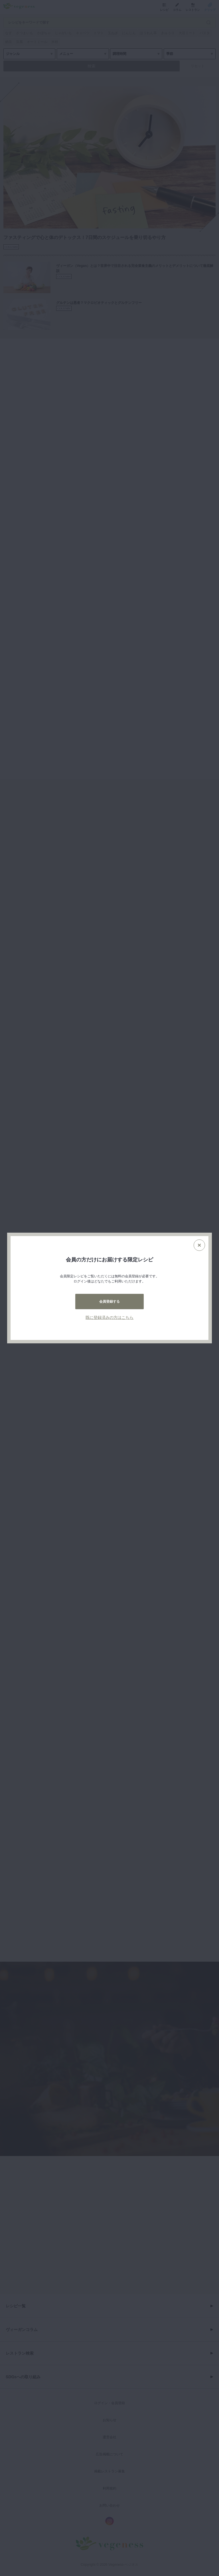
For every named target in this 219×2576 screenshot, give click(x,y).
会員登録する (109, 1302)
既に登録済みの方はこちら (109, 1317)
